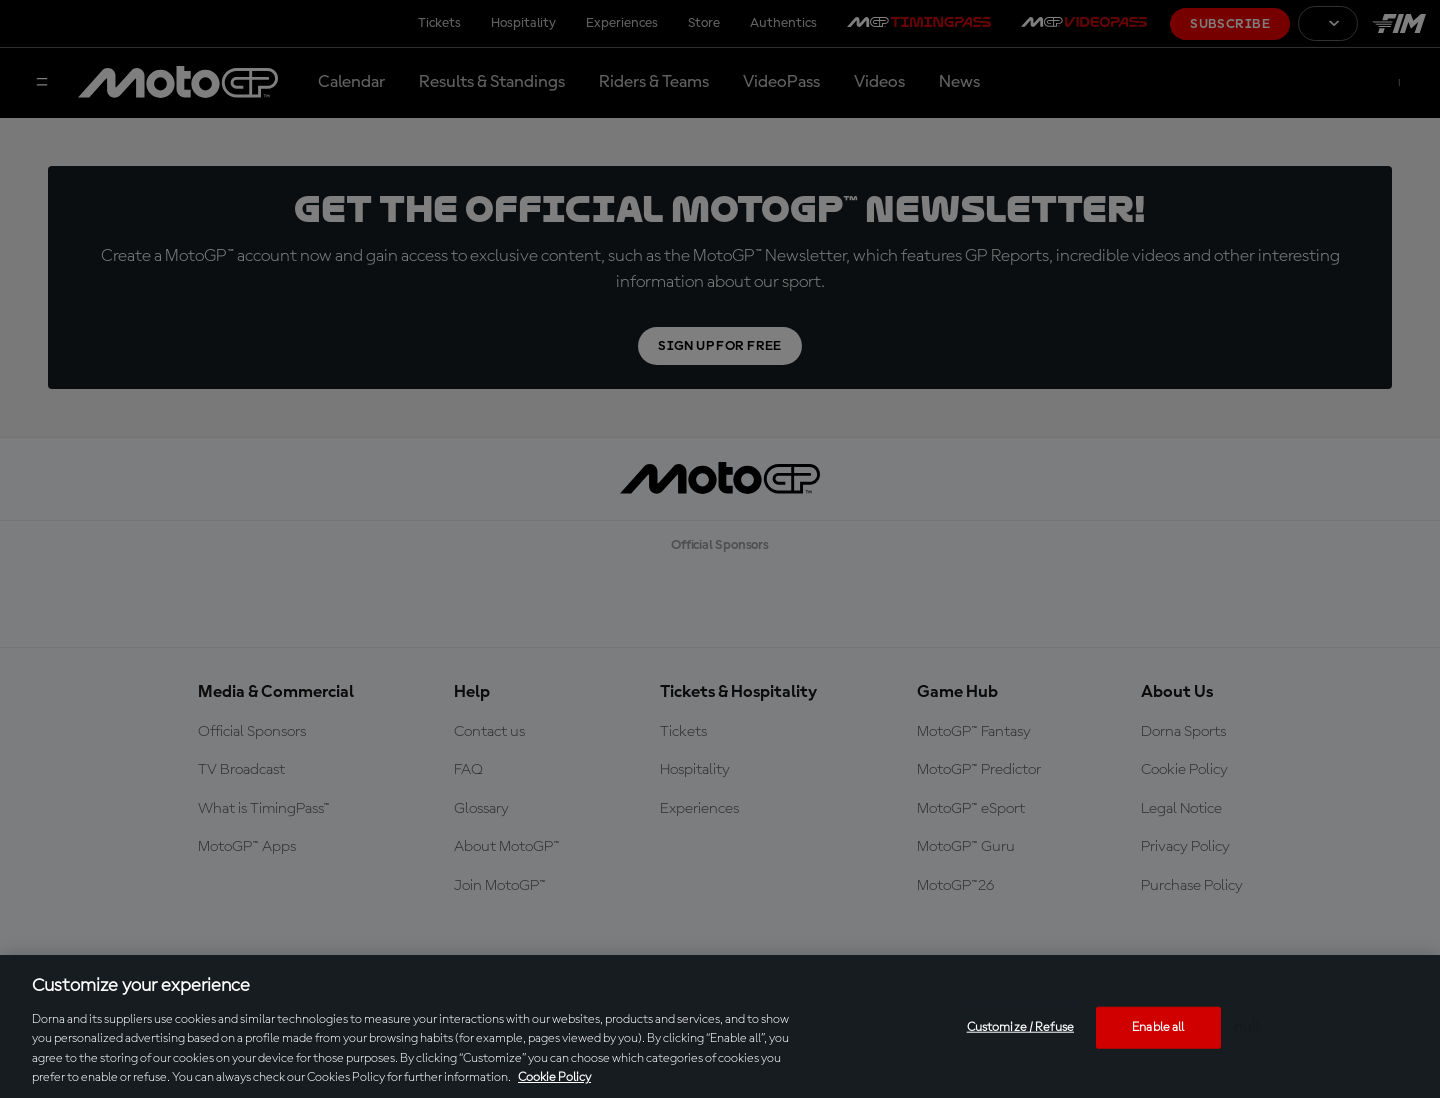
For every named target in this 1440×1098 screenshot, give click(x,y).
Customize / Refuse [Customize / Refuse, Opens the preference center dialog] (1020, 1027)
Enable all (1158, 1027)
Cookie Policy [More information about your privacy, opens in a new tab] (554, 1077)
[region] (720, 1026)
